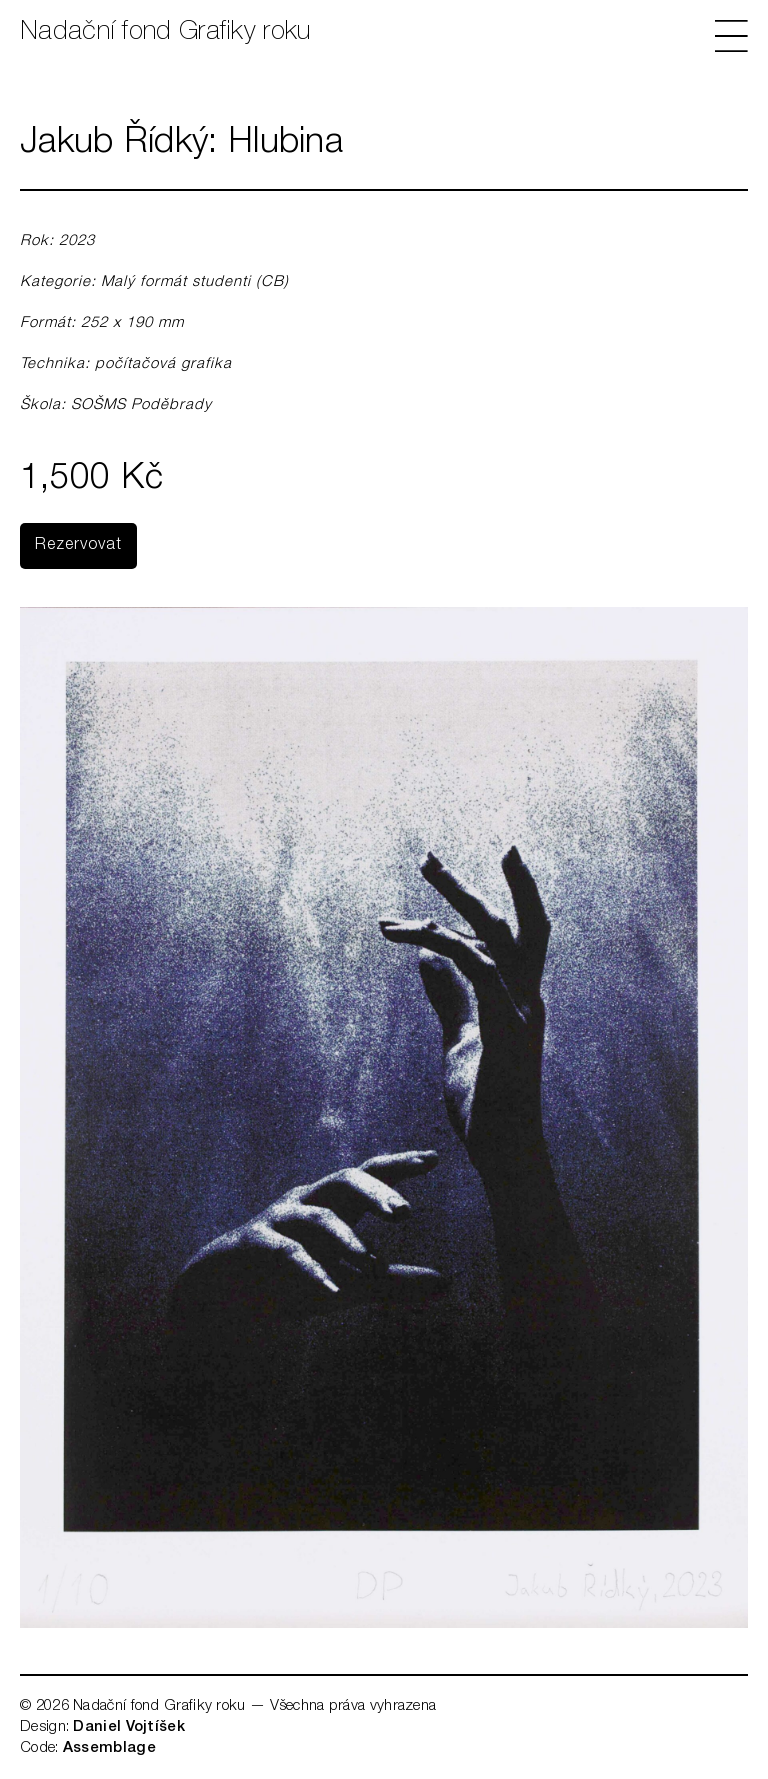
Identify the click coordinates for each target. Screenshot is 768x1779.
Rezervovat (78, 546)
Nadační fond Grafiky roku (165, 33)
